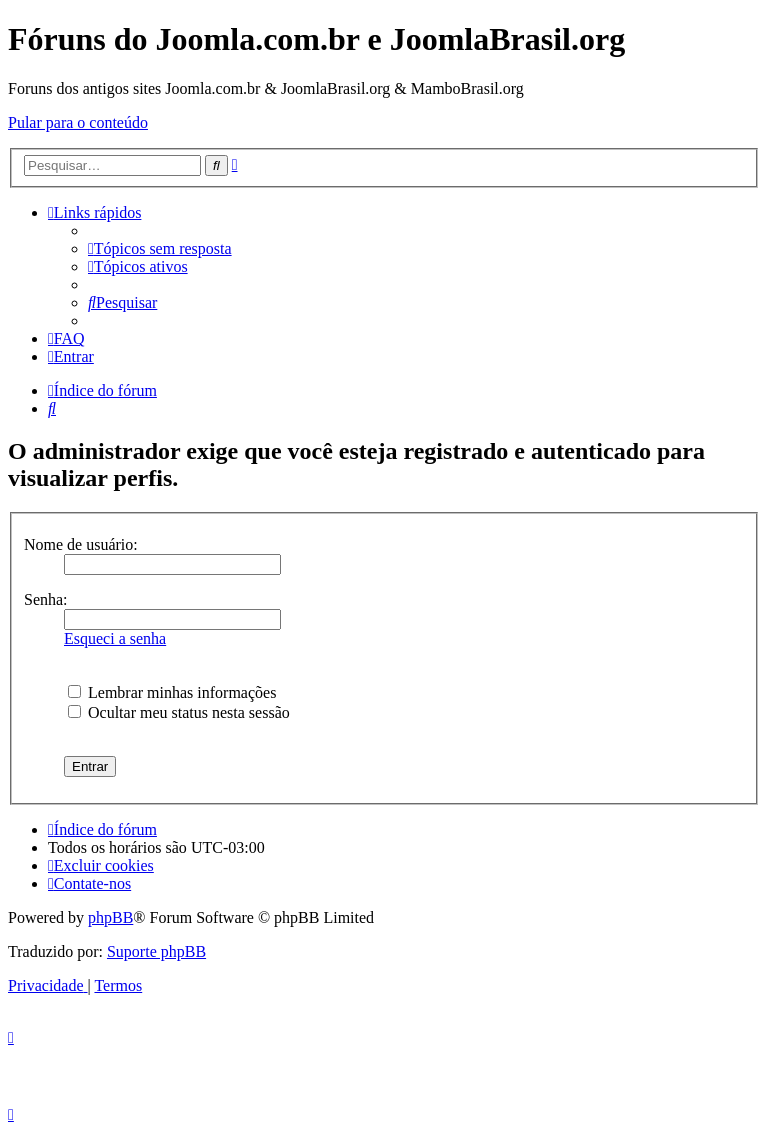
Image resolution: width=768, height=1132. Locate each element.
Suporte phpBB (156, 951)
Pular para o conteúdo (78, 122)
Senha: (46, 599)
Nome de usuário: (81, 544)
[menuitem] (160, 248)
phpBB (110, 917)
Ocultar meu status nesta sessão (179, 712)
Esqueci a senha (115, 638)
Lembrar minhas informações (172, 692)
